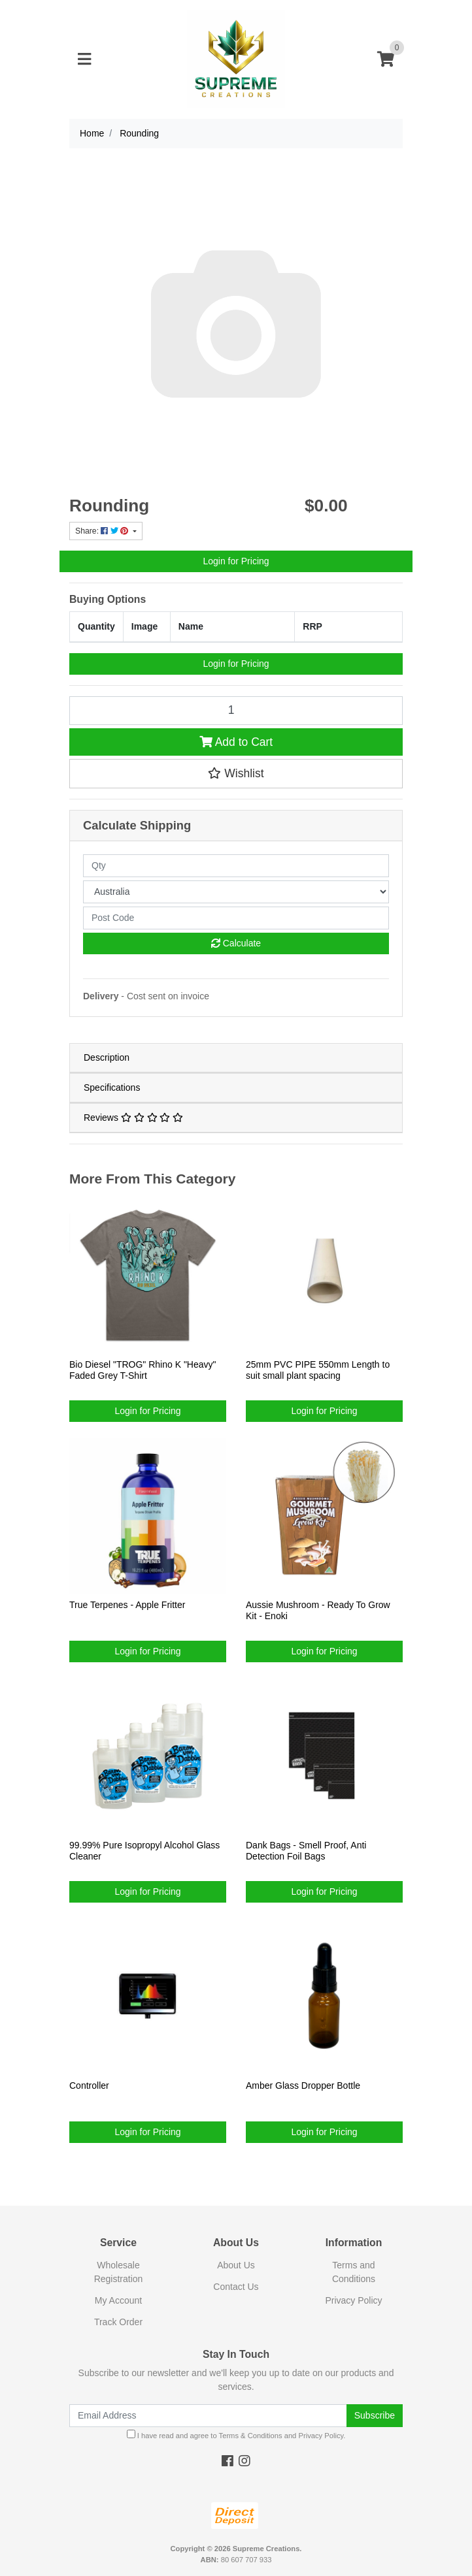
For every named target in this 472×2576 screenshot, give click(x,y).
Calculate (236, 943)
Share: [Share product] (103, 531)
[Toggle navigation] (84, 59)
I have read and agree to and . (236, 2434)
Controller (89, 2085)
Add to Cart (236, 742)
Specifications (112, 1087)
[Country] (236, 891)
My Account (118, 2300)
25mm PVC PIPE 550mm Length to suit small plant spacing (318, 1370)
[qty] (236, 865)
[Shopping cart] (386, 59)
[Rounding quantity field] (236, 710)
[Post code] (236, 918)
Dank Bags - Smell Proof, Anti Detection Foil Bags (306, 1850)
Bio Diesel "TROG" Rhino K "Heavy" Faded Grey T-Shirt (142, 1370)
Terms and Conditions (353, 2272)
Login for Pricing (236, 561)
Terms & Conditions (250, 2435)
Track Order (118, 2322)
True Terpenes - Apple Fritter (127, 1605)
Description (106, 1057)
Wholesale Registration (118, 2272)
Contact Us (235, 2286)
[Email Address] (208, 2415)
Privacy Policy (353, 2300)
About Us (236, 2265)
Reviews (133, 1117)
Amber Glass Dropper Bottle (303, 2085)
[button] (236, 773)
